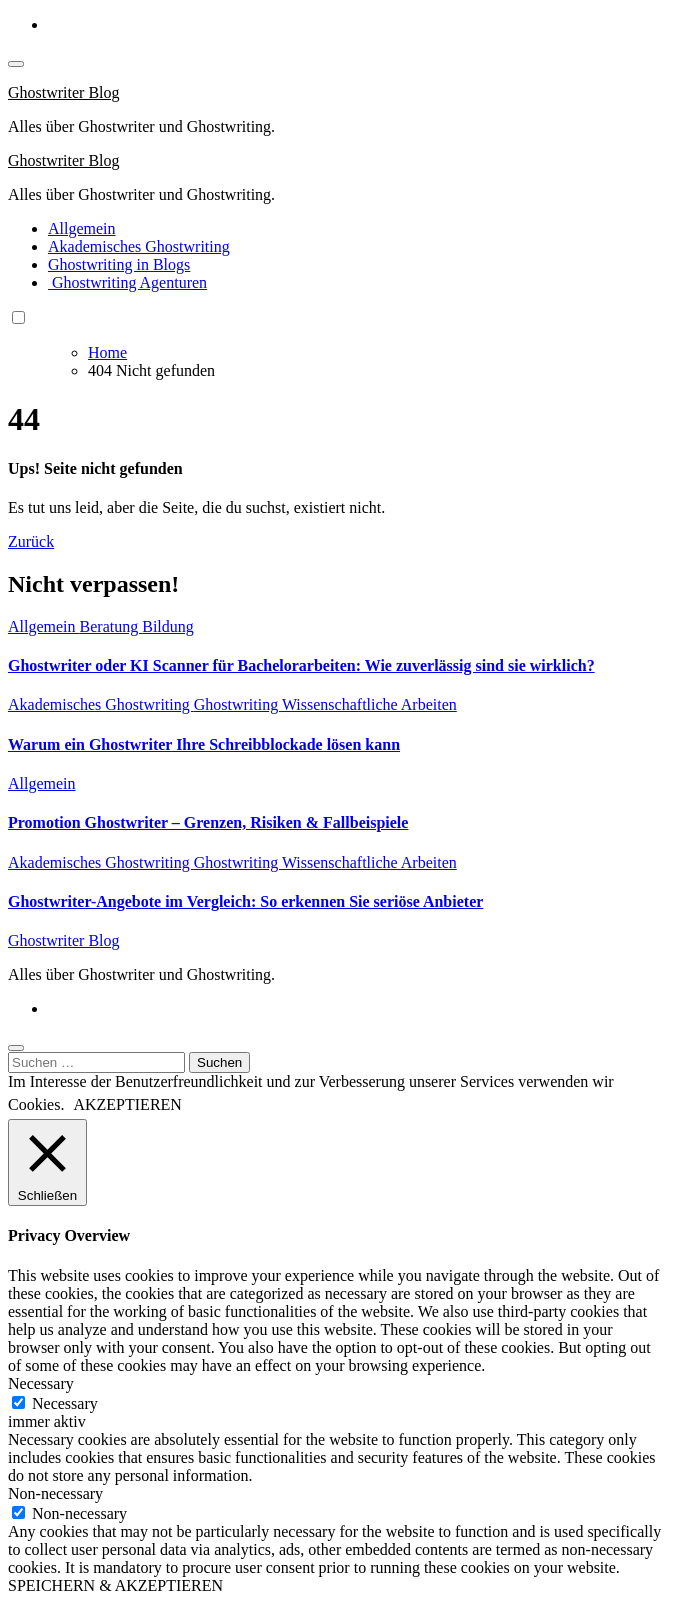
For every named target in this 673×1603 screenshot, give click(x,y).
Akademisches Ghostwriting (139, 246)
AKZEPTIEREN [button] (127, 1104)
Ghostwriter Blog (64, 92)
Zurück (31, 541)
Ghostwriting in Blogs (119, 264)
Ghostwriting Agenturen (127, 282)
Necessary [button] (41, 1383)
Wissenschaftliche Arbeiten (369, 704)
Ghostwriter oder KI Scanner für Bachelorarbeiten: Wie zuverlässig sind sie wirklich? (301, 665)
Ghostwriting (238, 704)
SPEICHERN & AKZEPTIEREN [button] (115, 1585)
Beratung (111, 626)
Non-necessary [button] (55, 1493)
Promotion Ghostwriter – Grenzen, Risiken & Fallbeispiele (208, 822)
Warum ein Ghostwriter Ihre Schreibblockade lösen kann (204, 744)
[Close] (16, 1048)
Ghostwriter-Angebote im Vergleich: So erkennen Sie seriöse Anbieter (245, 901)
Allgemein (82, 228)
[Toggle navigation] (16, 64)
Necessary (65, 1403)
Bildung (168, 626)
